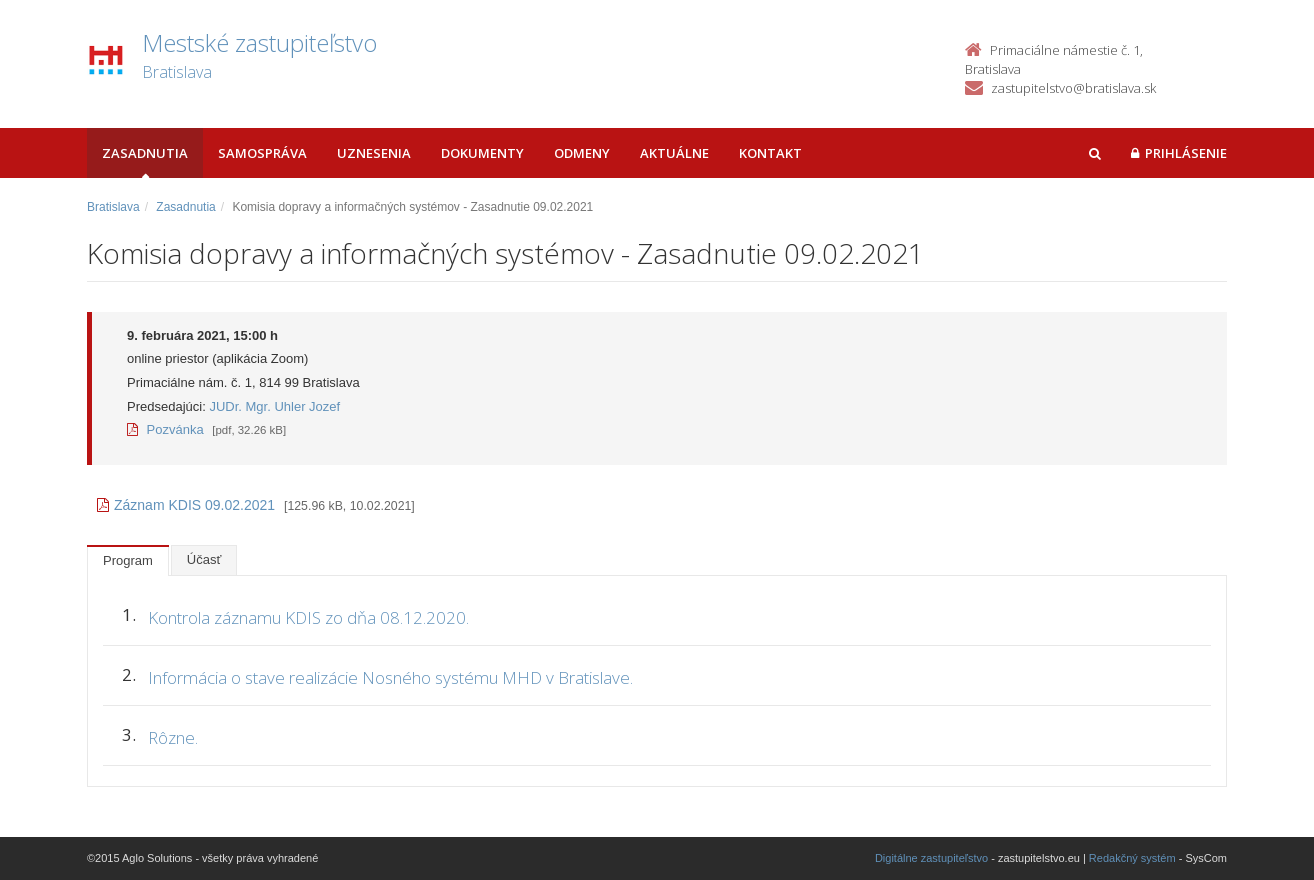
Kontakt (770, 153)
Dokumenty (482, 153)
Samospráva (262, 153)
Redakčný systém (1132, 858)
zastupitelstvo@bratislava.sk (1073, 88)
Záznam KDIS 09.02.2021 (186, 505)
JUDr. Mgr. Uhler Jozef (274, 406)
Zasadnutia (145, 153)
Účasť (204, 559)
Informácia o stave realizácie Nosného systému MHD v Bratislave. (390, 677)
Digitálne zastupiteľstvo (931, 858)
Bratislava (113, 207)
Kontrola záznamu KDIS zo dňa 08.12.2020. (308, 617)
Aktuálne (674, 153)
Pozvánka (165, 429)
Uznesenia (374, 153)
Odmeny (582, 153)
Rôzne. (173, 737)
